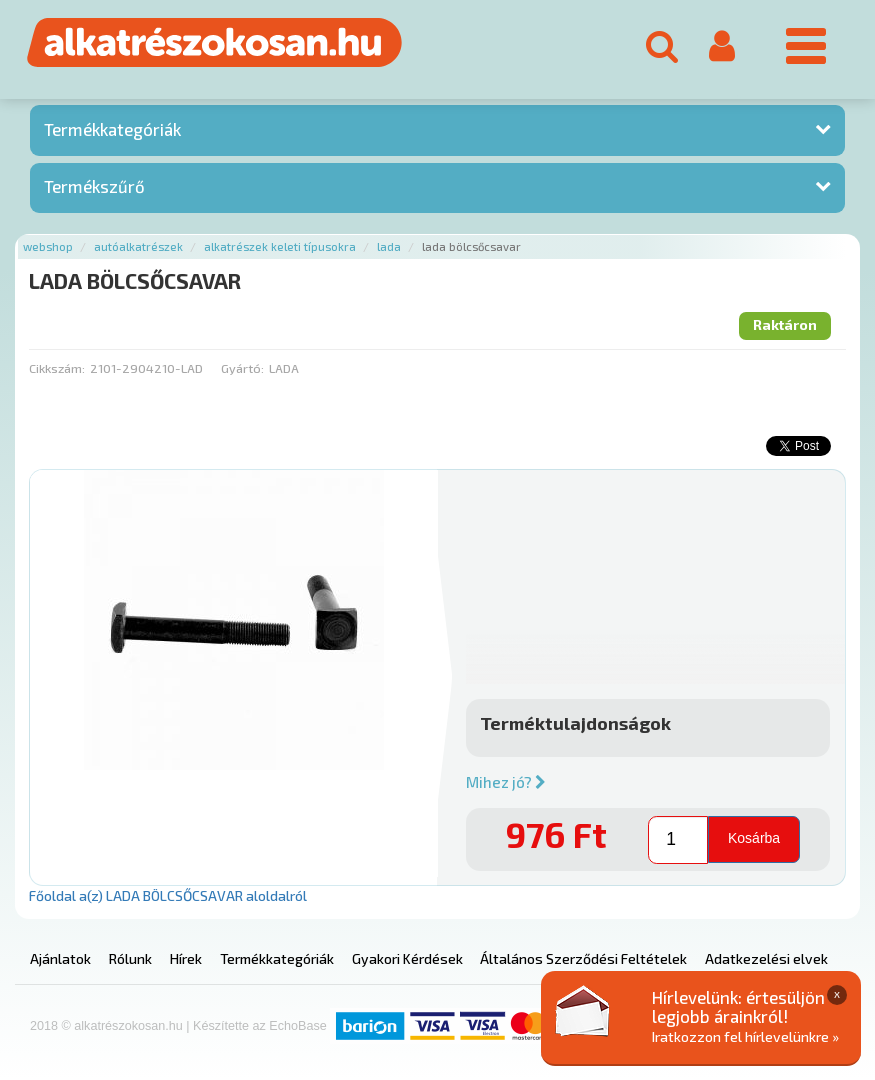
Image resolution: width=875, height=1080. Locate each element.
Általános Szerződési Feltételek (583, 958)
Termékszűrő (94, 186)
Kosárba (754, 838)
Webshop (48, 246)
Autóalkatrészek (138, 246)
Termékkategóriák (112, 129)
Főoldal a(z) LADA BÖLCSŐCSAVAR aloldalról (168, 895)
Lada (389, 246)
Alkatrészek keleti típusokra (280, 246)
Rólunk (130, 958)
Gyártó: (242, 368)
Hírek (186, 958)
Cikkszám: (57, 368)
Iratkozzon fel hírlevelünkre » (745, 1036)
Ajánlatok (60, 958)
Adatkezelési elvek (766, 958)
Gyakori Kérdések (407, 958)
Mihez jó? (506, 782)
